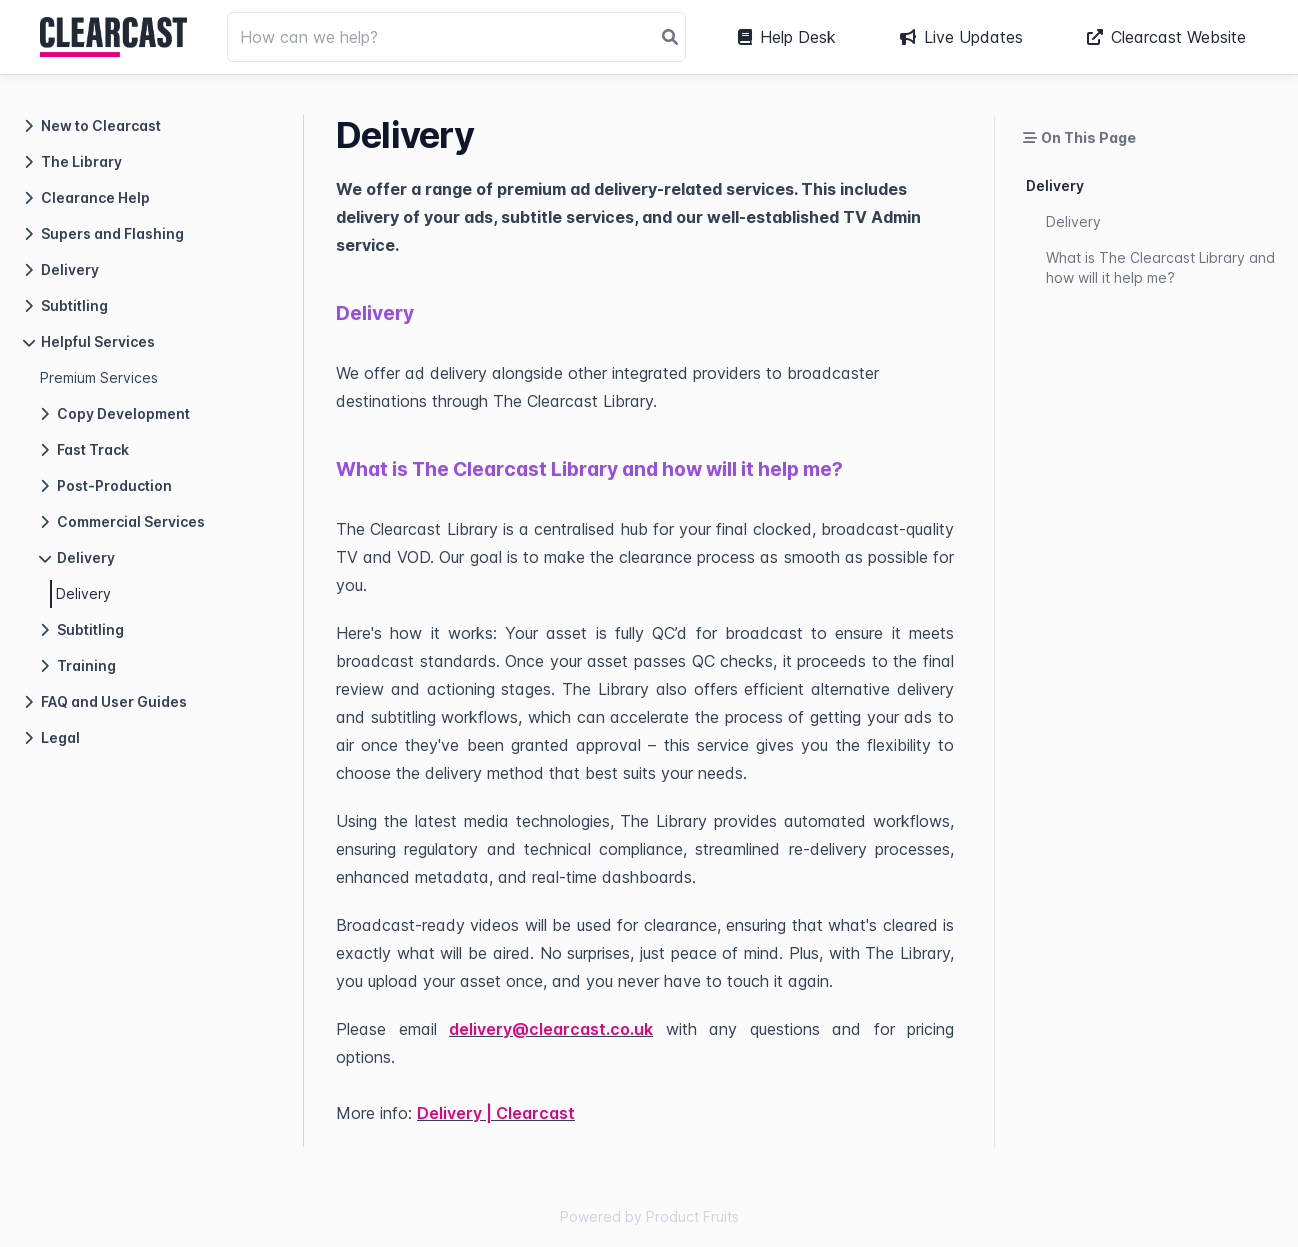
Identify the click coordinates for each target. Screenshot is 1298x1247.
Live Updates (961, 37)
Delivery (83, 593)
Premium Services (99, 377)
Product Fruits (692, 1216)
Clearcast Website (1166, 37)
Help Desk (787, 37)
